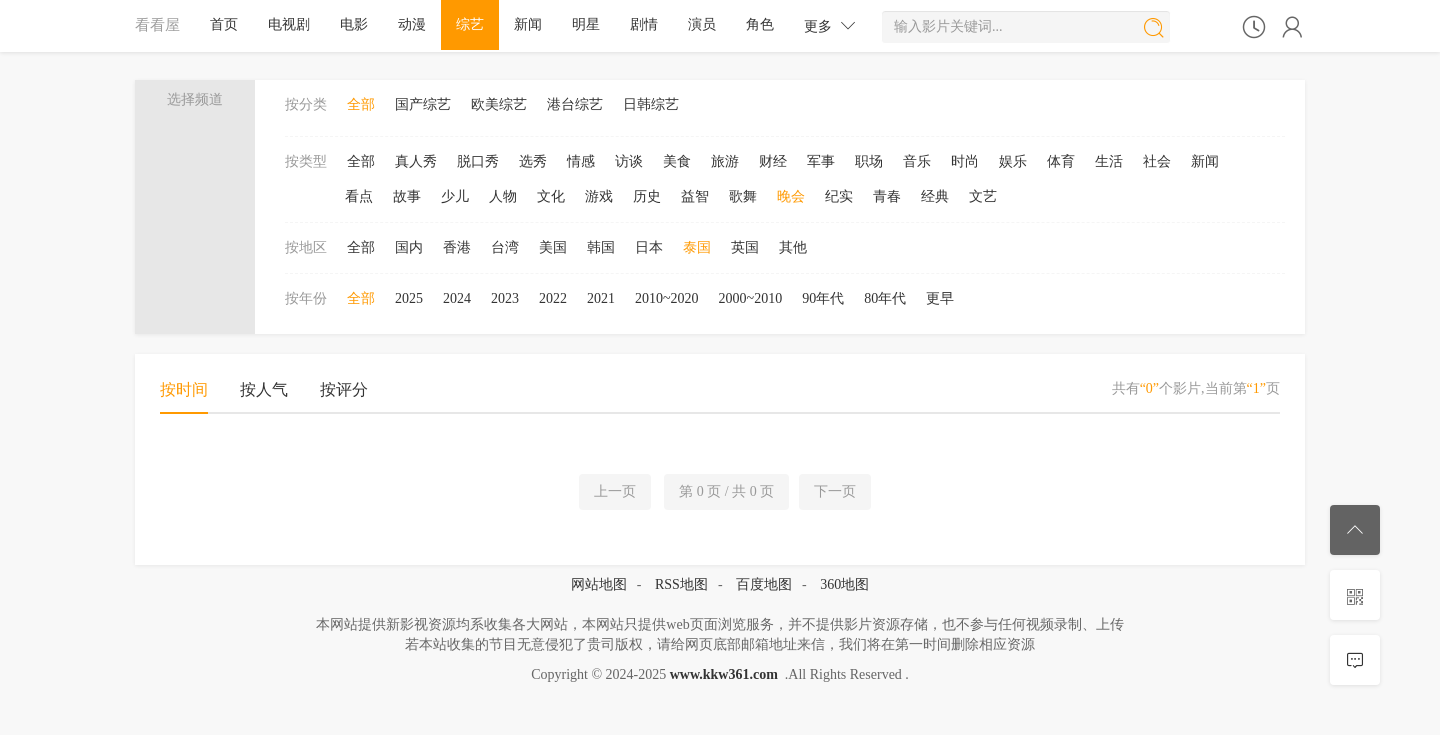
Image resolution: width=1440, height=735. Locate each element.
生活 (1109, 161)
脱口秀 (478, 161)
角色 (760, 24)
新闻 (528, 24)
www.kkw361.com (724, 674)
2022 (553, 298)
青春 (887, 196)
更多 (830, 25)
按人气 (264, 389)
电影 (354, 24)
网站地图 (599, 584)
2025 (409, 298)
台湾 (505, 247)
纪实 (839, 196)
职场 (869, 161)
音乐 (917, 161)
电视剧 (289, 24)
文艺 (983, 196)
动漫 (412, 24)
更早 (940, 298)
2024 (457, 298)
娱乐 (1013, 161)
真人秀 (416, 161)
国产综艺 (423, 104)
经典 (935, 196)
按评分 (344, 389)
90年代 (823, 298)
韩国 (601, 247)
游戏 (599, 196)
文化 (551, 196)
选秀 (533, 161)
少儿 (455, 196)
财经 (773, 161)
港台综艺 (575, 104)
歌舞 (743, 196)
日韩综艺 (651, 104)
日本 (649, 247)
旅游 (725, 161)
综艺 (470, 24)
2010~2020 (667, 298)
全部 (361, 104)
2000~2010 (751, 298)
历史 (647, 196)
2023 (505, 298)
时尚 (965, 161)
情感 (581, 161)
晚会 (791, 196)
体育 (1061, 161)
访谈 (629, 161)
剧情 (644, 24)
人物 (503, 196)
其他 (793, 247)
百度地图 (764, 584)
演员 (702, 24)
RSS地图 (681, 584)
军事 (821, 161)
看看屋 (157, 24)
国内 (409, 247)
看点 (359, 196)
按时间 (184, 389)
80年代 (885, 298)
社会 (1157, 161)
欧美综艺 (499, 104)
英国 (745, 247)
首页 (224, 24)
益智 (695, 196)
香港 (457, 247)
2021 (601, 298)
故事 (407, 196)
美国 (553, 247)
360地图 (844, 584)
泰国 (697, 247)
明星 (586, 24)
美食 (677, 161)
